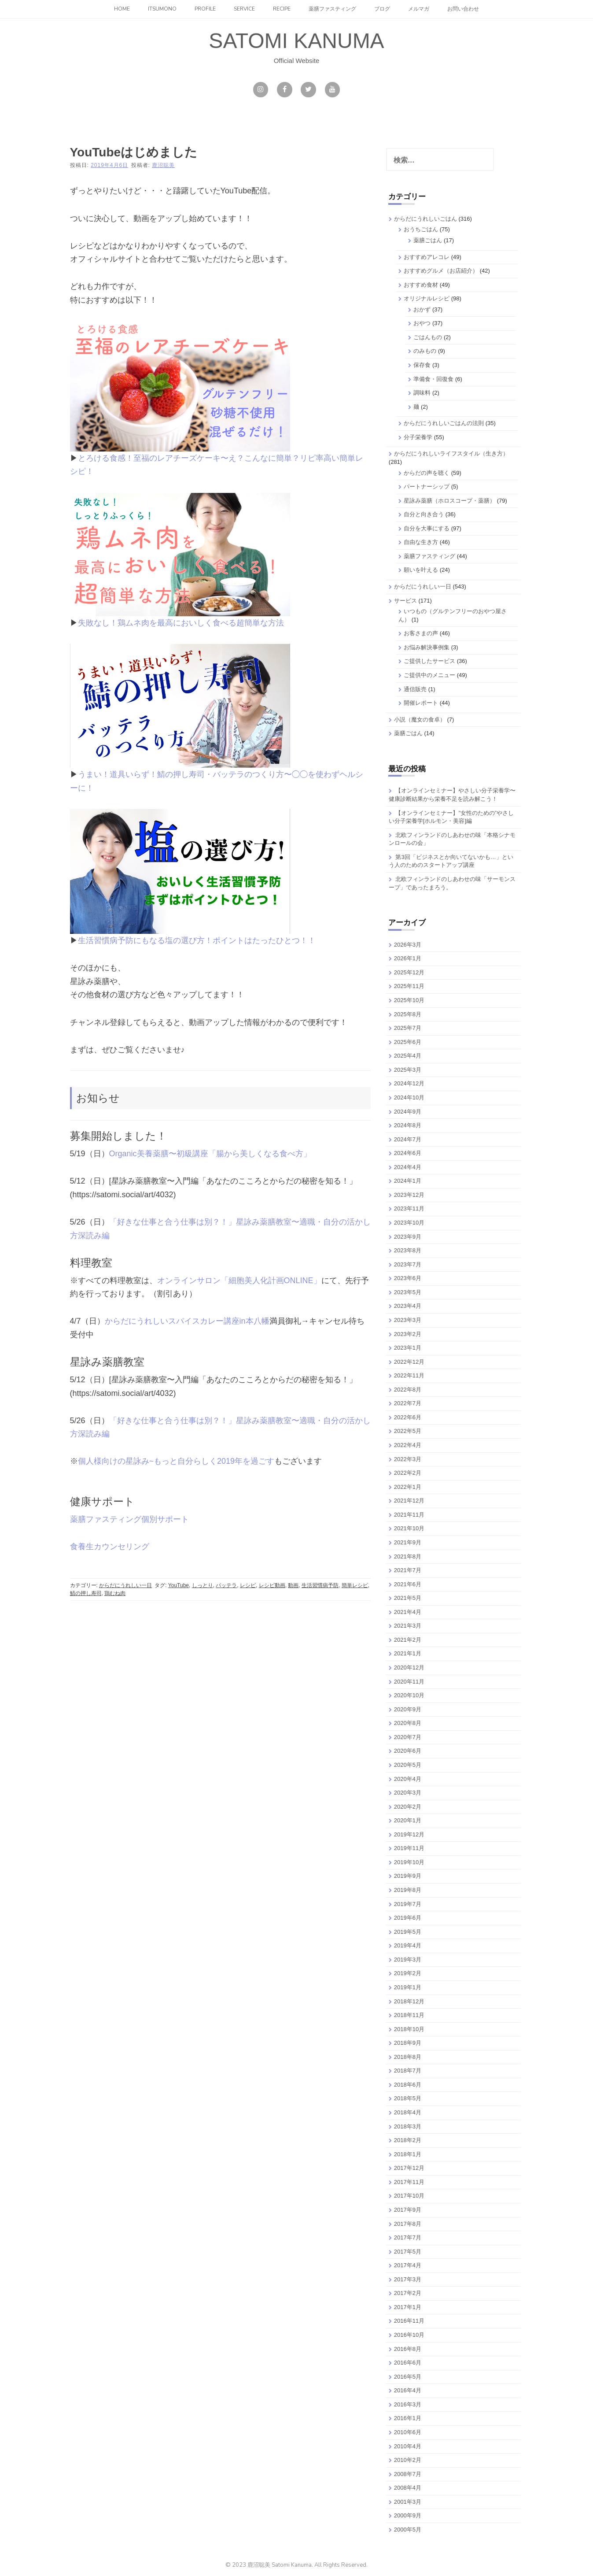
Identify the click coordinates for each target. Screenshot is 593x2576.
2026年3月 (407, 944)
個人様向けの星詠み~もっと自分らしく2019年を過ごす (176, 1461)
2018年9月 (407, 2042)
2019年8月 (407, 1890)
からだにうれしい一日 (125, 1585)
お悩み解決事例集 (426, 647)
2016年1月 (407, 2418)
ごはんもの (427, 337)
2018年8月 (407, 2057)
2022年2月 (407, 1472)
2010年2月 (407, 2460)
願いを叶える (421, 569)
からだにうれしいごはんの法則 (444, 423)
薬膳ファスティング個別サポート (129, 1519)
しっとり (202, 1585)
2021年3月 (407, 1625)
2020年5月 (407, 1765)
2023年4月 (407, 1306)
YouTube (178, 1585)
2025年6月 (407, 1042)
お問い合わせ (463, 8)
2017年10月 (409, 2195)
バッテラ (226, 1585)
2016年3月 (407, 2404)
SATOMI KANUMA (296, 40)
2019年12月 (409, 1834)
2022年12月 (409, 1361)
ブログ (382, 8)
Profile (205, 8)
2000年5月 (407, 2529)
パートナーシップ (426, 486)
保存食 (422, 365)
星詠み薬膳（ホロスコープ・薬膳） (449, 500)
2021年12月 (409, 1500)
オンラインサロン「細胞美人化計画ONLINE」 (239, 1280)
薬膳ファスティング (332, 8)
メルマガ (418, 8)
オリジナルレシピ (426, 298)
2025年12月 (409, 972)
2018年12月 (409, 2001)
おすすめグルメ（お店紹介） (441, 270)
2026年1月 (407, 958)
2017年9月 (407, 2209)
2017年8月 (407, 2224)
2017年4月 (407, 2265)
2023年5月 (407, 1292)
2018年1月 (407, 2154)
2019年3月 (407, 1959)
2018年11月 (409, 2015)
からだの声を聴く (426, 473)
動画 (293, 1585)
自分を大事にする (426, 528)
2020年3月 (407, 1792)
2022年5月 (407, 1431)
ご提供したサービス (429, 661)
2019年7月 (407, 1904)
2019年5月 (407, 1931)
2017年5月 (407, 2251)
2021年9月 (407, 1542)
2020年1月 (407, 1820)
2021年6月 (407, 1584)
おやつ (422, 323)
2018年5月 (407, 2098)
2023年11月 (409, 1208)
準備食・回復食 (433, 379)
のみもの (424, 351)
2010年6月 (407, 2432)
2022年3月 (407, 1459)
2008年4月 (407, 2487)
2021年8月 (407, 1556)
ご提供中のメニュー (429, 675)
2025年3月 (407, 1069)
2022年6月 (407, 1417)
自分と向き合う (424, 514)
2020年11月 (409, 1681)
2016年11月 (409, 2320)
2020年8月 (407, 1723)
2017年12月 (409, 2168)
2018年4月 (407, 2112)
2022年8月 (407, 1389)
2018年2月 (407, 2140)
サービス (405, 600)
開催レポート (421, 703)
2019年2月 (407, 1973)
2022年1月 (407, 1487)
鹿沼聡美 (163, 165)
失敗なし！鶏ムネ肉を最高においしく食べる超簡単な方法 (181, 622)
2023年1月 (407, 1347)
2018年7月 (407, 2070)
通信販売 (415, 689)
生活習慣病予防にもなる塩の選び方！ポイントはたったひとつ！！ (197, 940)
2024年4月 (407, 1167)
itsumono (162, 8)
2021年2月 (407, 1639)
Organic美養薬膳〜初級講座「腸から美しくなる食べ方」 (210, 1153)
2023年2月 (407, 1334)
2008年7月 (407, 2474)
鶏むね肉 (114, 1593)
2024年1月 (407, 1180)
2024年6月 (407, 1153)
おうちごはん (421, 229)
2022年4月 (407, 1445)
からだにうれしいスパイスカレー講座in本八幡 (187, 1321)
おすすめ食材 (421, 284)
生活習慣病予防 (320, 1585)
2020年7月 (407, 1737)
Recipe (282, 8)
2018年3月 (407, 2126)
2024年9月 (407, 1111)
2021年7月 (407, 1570)
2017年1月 (407, 2307)
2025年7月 (407, 1028)
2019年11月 (409, 1848)
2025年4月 (407, 1055)
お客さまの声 (421, 633)
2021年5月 (407, 1598)
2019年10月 (409, 1862)
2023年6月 (407, 1278)
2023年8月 (407, 1250)
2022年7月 (407, 1403)
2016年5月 (407, 2376)
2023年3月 (407, 1320)
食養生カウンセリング (109, 1546)
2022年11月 (409, 1375)
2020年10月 (409, 1695)
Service (244, 8)
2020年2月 (407, 1806)
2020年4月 (407, 1779)
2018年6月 (407, 2084)
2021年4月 (407, 1612)
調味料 (422, 392)
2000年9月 (407, 2515)
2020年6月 (407, 1750)
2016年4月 (407, 2390)
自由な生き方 (421, 542)
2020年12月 (409, 1667)
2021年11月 (409, 1514)
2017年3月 (407, 2279)
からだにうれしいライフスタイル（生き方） (451, 453)
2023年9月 (407, 1236)
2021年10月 (409, 1528)
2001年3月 (407, 2501)
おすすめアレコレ (426, 257)
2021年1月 (407, 1653)
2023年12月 (409, 1195)
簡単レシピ (355, 1585)
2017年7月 (407, 2237)
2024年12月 (409, 1083)
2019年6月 (407, 1917)
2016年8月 (407, 2349)
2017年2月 (407, 2293)
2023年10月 (409, 1222)
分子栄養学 (418, 437)
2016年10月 (409, 2335)
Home (122, 8)
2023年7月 (407, 1264)
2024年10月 (409, 1097)
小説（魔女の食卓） (420, 719)
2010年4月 (407, 2446)
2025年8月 (407, 1014)
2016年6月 (407, 2362)
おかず (422, 309)
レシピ (248, 1585)
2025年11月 (409, 986)
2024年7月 (407, 1139)
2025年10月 (409, 1000)
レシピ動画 (272, 1585)
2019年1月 (407, 1987)
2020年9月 (407, 1709)
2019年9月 (407, 1876)
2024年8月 (407, 1125)
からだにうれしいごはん (425, 218)
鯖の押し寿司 (86, 1593)
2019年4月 (407, 1945)
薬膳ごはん (427, 240)
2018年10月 (409, 2029)
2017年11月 (409, 2182)
